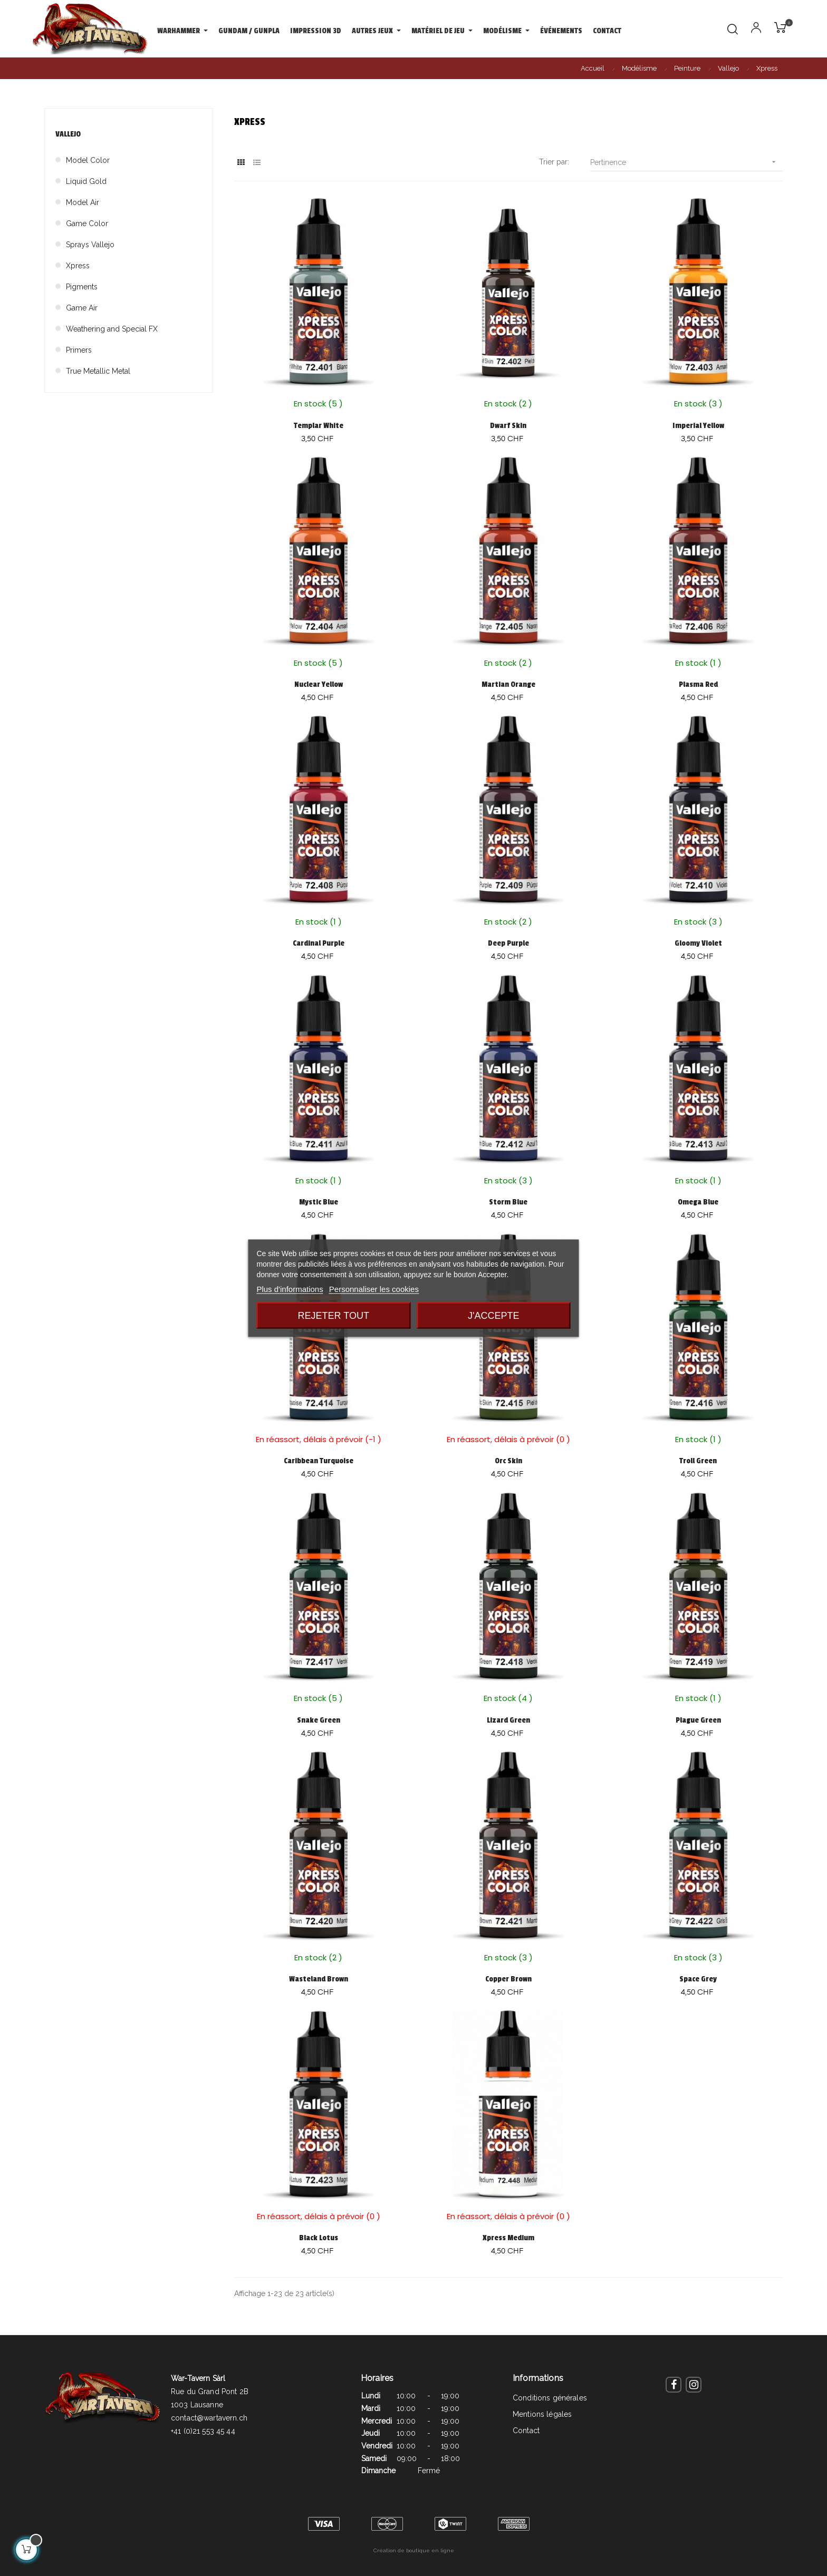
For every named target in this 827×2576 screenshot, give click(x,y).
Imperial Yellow (698, 425)
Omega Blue (698, 1202)
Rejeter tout (333, 1315)
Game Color (87, 223)
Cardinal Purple (318, 943)
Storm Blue (508, 1202)
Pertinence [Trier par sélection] (686, 162)
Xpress (78, 265)
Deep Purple (508, 943)
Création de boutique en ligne (413, 2550)
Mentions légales (542, 2414)
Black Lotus (318, 2237)
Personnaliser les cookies (374, 1288)
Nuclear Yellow (318, 684)
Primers (79, 350)
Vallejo (68, 134)
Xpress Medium (508, 2237)
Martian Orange (508, 684)
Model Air (82, 202)
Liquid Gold (86, 181)
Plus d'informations (289, 1288)
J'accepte (493, 1315)
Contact (526, 2430)
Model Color (88, 160)
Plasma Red (698, 684)
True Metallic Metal (98, 371)
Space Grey (698, 1979)
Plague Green (698, 1720)
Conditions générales (550, 2398)
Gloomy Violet (698, 943)
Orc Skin (508, 1460)
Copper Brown (508, 1979)
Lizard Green (508, 1720)
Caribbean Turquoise (318, 1460)
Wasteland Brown (318, 1979)
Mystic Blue (318, 1202)
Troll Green (698, 1460)
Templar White (318, 425)
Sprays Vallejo (90, 244)
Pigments (82, 287)
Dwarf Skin (508, 425)
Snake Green (318, 1720)
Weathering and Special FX (112, 329)
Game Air (82, 308)
